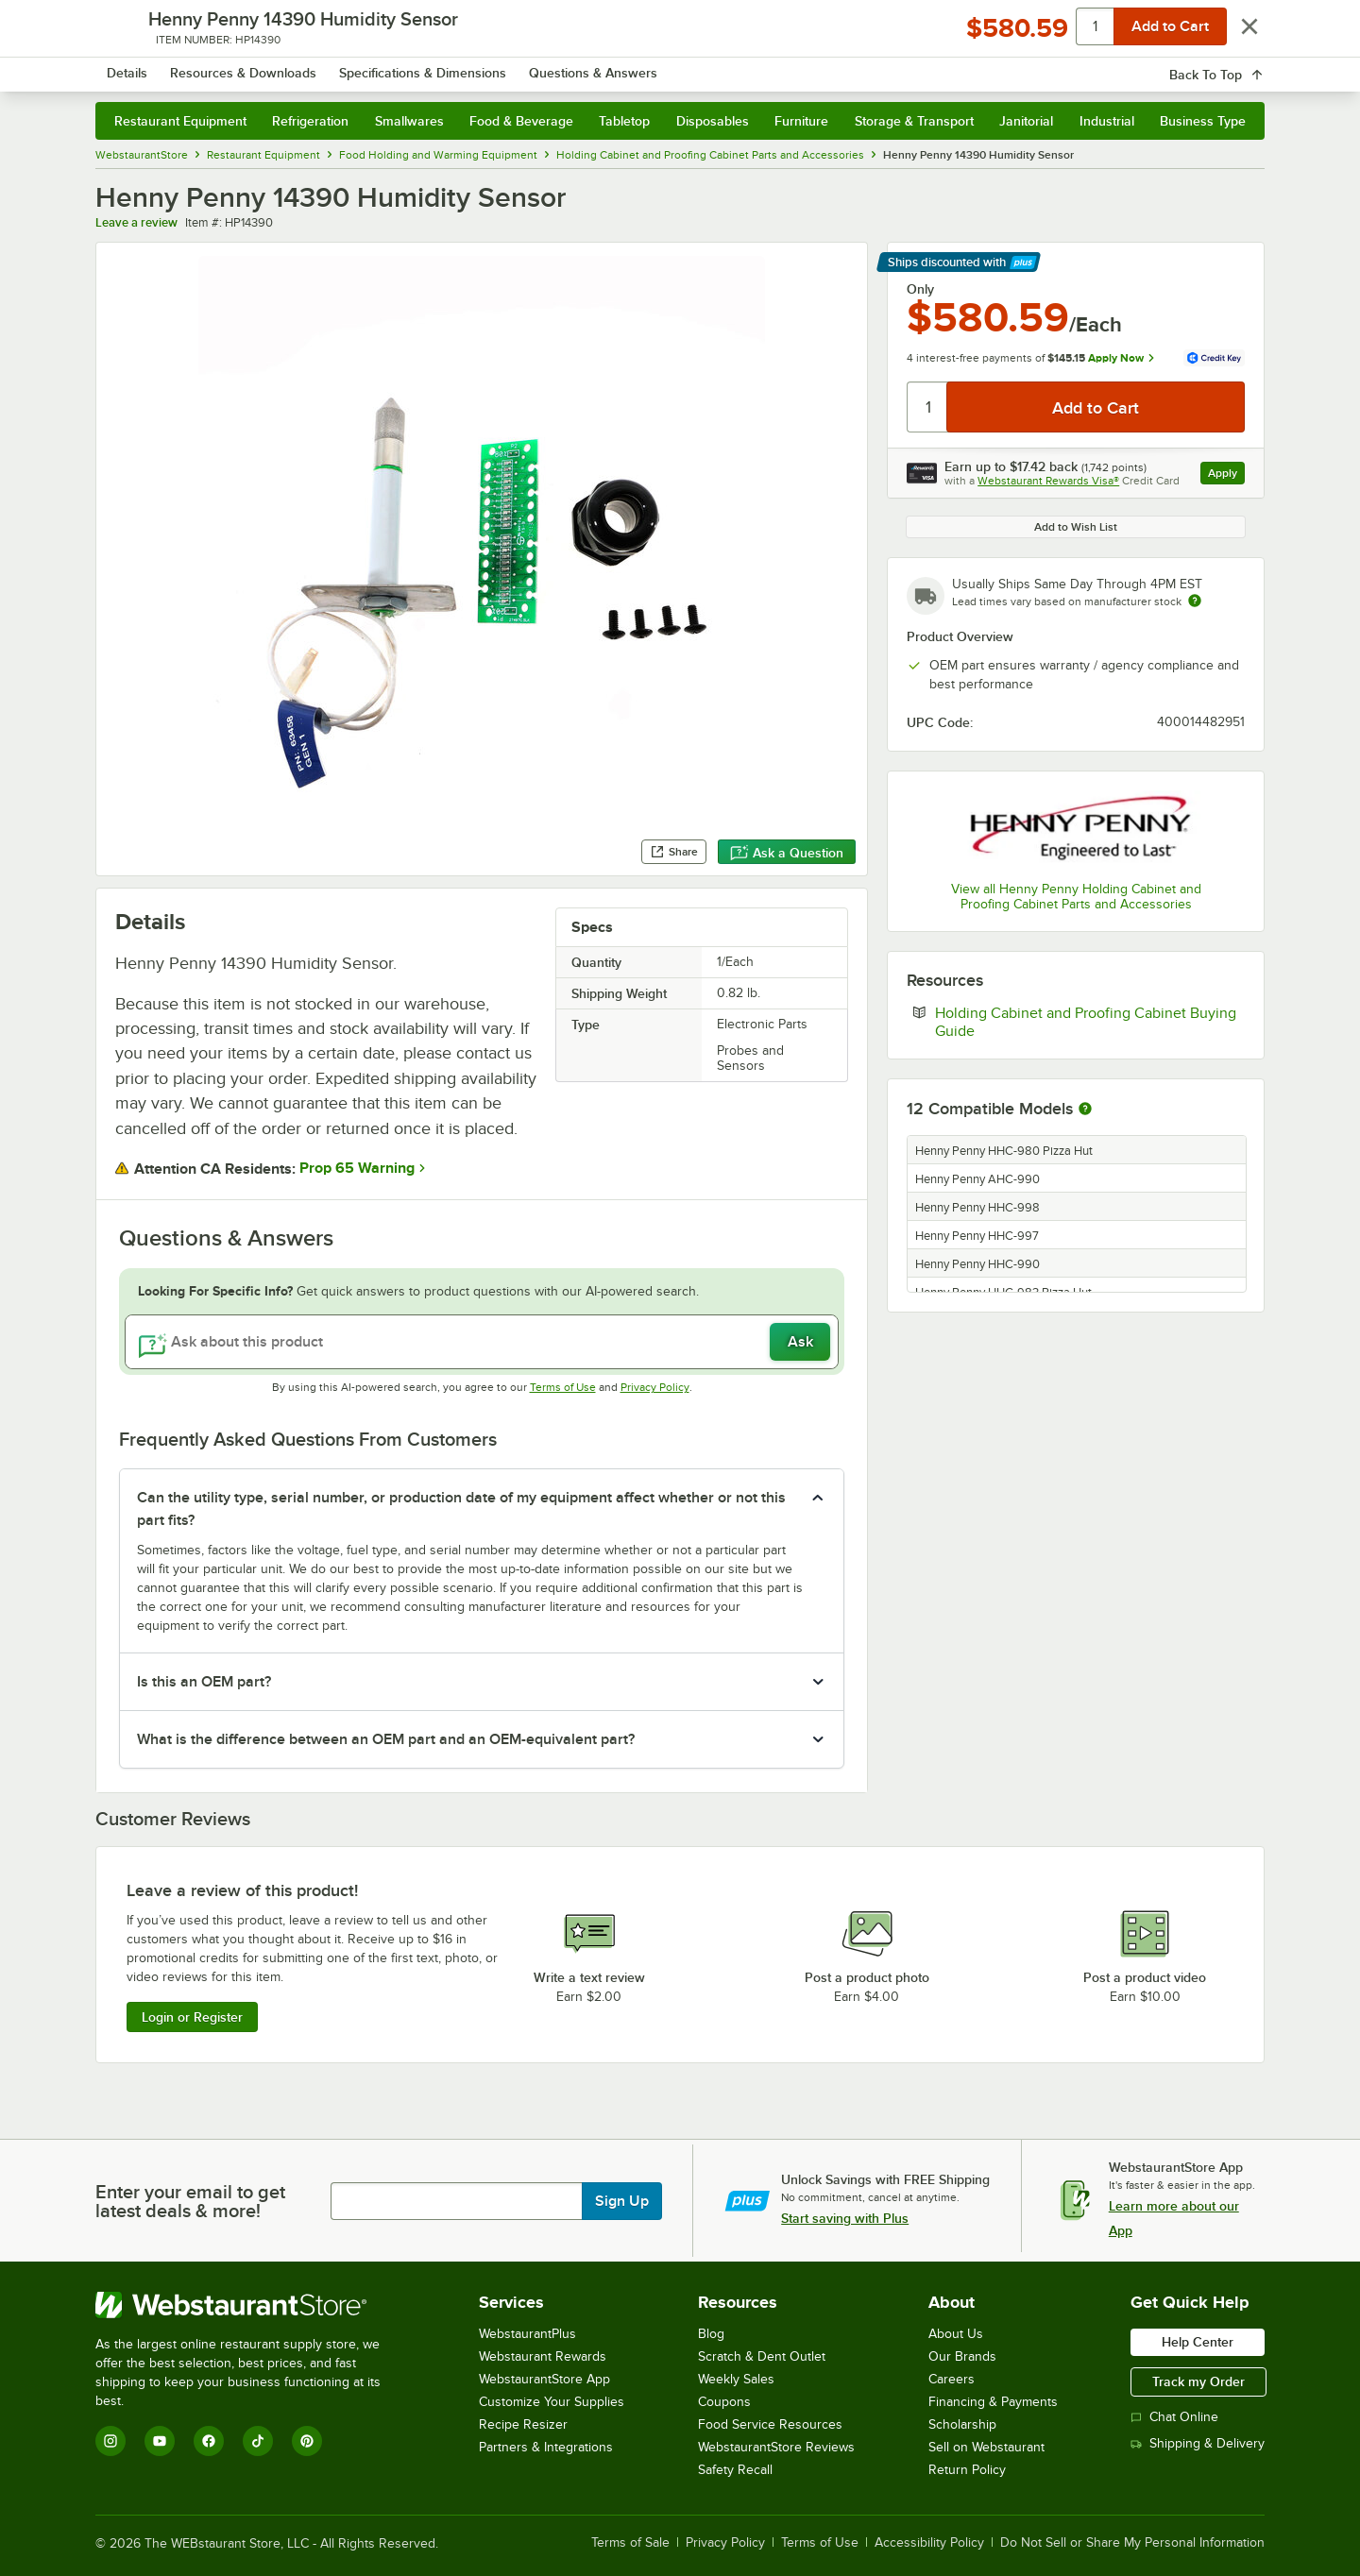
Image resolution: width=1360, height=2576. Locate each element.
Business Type (1203, 120)
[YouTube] (159, 2441)
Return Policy (967, 2470)
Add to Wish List (1075, 527)
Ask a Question (786, 852)
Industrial (1107, 120)
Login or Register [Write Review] (192, 2017)
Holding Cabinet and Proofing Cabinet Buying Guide (1085, 1022)
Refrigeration (310, 120)
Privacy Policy (654, 1387)
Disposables (712, 120)
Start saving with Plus (845, 2218)
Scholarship (962, 2424)
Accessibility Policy (929, 2543)
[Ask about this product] (482, 1341)
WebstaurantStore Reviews (776, 2447)
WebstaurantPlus (527, 2334)
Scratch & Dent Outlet (761, 2356)
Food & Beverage (521, 120)
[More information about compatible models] (1085, 1109)
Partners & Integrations (546, 2447)
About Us (955, 2334)
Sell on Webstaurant (986, 2447)
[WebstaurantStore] (250, 2305)
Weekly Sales (736, 2379)
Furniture (801, 120)
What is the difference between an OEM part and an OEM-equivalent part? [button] (386, 1739)
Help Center (1197, 2341)
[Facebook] (209, 2441)
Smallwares (409, 120)
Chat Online (1174, 2417)
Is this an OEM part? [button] (204, 1681)
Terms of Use (563, 1387)
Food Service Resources (770, 2424)
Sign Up (622, 2201)
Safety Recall (735, 2470)
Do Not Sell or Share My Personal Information (1132, 2543)
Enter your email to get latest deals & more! (190, 2201)
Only (920, 289)
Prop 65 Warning (357, 1168)
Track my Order (1198, 2381)
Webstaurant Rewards (542, 2356)
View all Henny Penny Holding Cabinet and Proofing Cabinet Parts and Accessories (1076, 896)
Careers (951, 2379)
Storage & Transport (914, 120)
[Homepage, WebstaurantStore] (254, 66)
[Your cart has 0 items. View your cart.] (1235, 66)
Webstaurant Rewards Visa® (1048, 480)
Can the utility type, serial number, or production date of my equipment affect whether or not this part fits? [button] (461, 1509)
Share (674, 851)
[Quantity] (928, 406)
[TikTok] (258, 2441)
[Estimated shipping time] (1195, 600)
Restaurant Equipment (180, 120)
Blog (711, 2334)
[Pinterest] (307, 2441)
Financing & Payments (993, 2402)
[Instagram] (110, 2441)
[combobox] (655, 66)
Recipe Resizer (523, 2424)
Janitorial (1026, 120)
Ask (800, 1341)
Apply (1226, 475)
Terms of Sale (630, 2543)
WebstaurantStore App (544, 2379)
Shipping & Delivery (1197, 2443)
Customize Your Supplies (551, 2402)
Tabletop (624, 120)
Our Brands (962, 2356)
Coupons (724, 2402)
